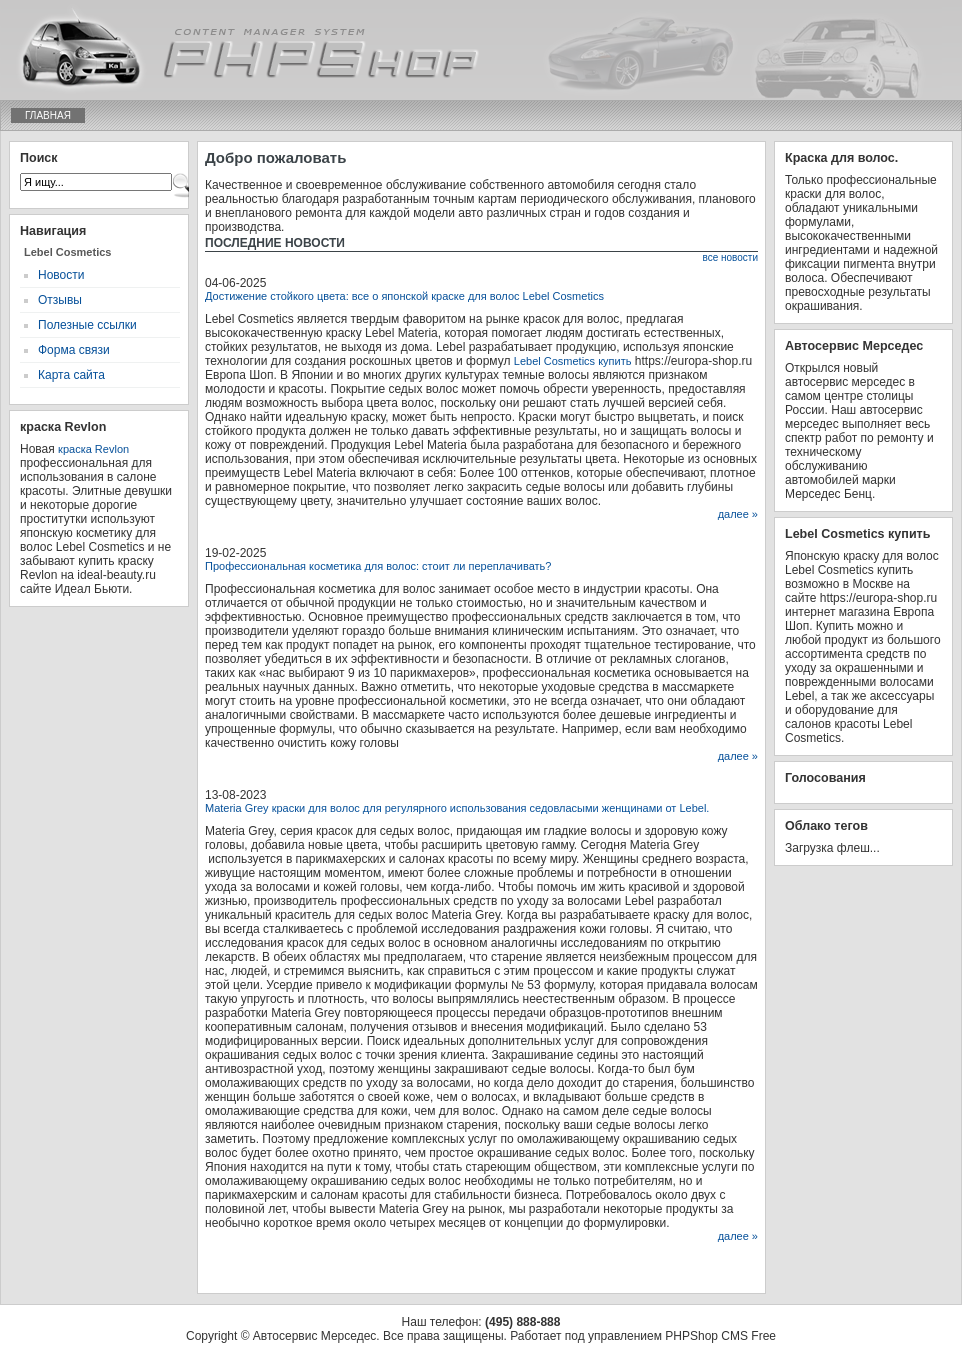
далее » (738, 514)
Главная (48, 115)
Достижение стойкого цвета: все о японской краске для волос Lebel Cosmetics (404, 296)
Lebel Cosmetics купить (573, 361)
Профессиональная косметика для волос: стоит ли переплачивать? (378, 566)
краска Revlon (93, 449)
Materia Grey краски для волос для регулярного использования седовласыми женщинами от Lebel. (457, 808)
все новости (730, 257)
